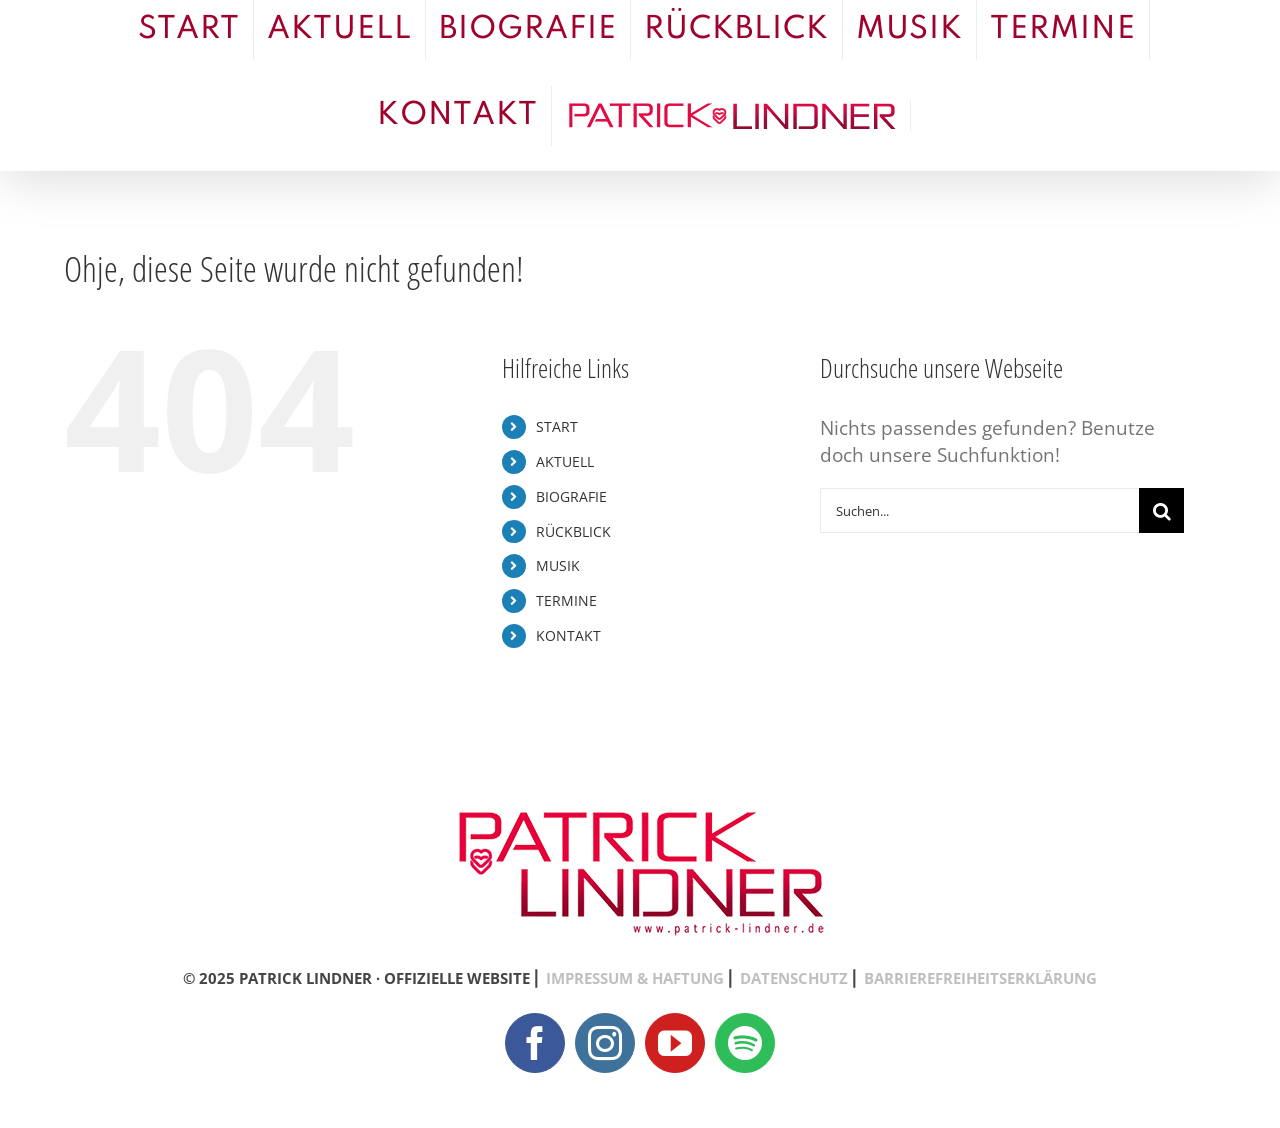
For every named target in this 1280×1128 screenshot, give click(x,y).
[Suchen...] (979, 510)
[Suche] (1161, 510)
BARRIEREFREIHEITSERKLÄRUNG (980, 978)
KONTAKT (568, 635)
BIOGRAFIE (571, 496)
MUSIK (558, 565)
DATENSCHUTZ (794, 978)
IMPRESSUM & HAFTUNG (635, 978)
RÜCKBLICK (573, 531)
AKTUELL (565, 461)
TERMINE (566, 600)
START (557, 426)
